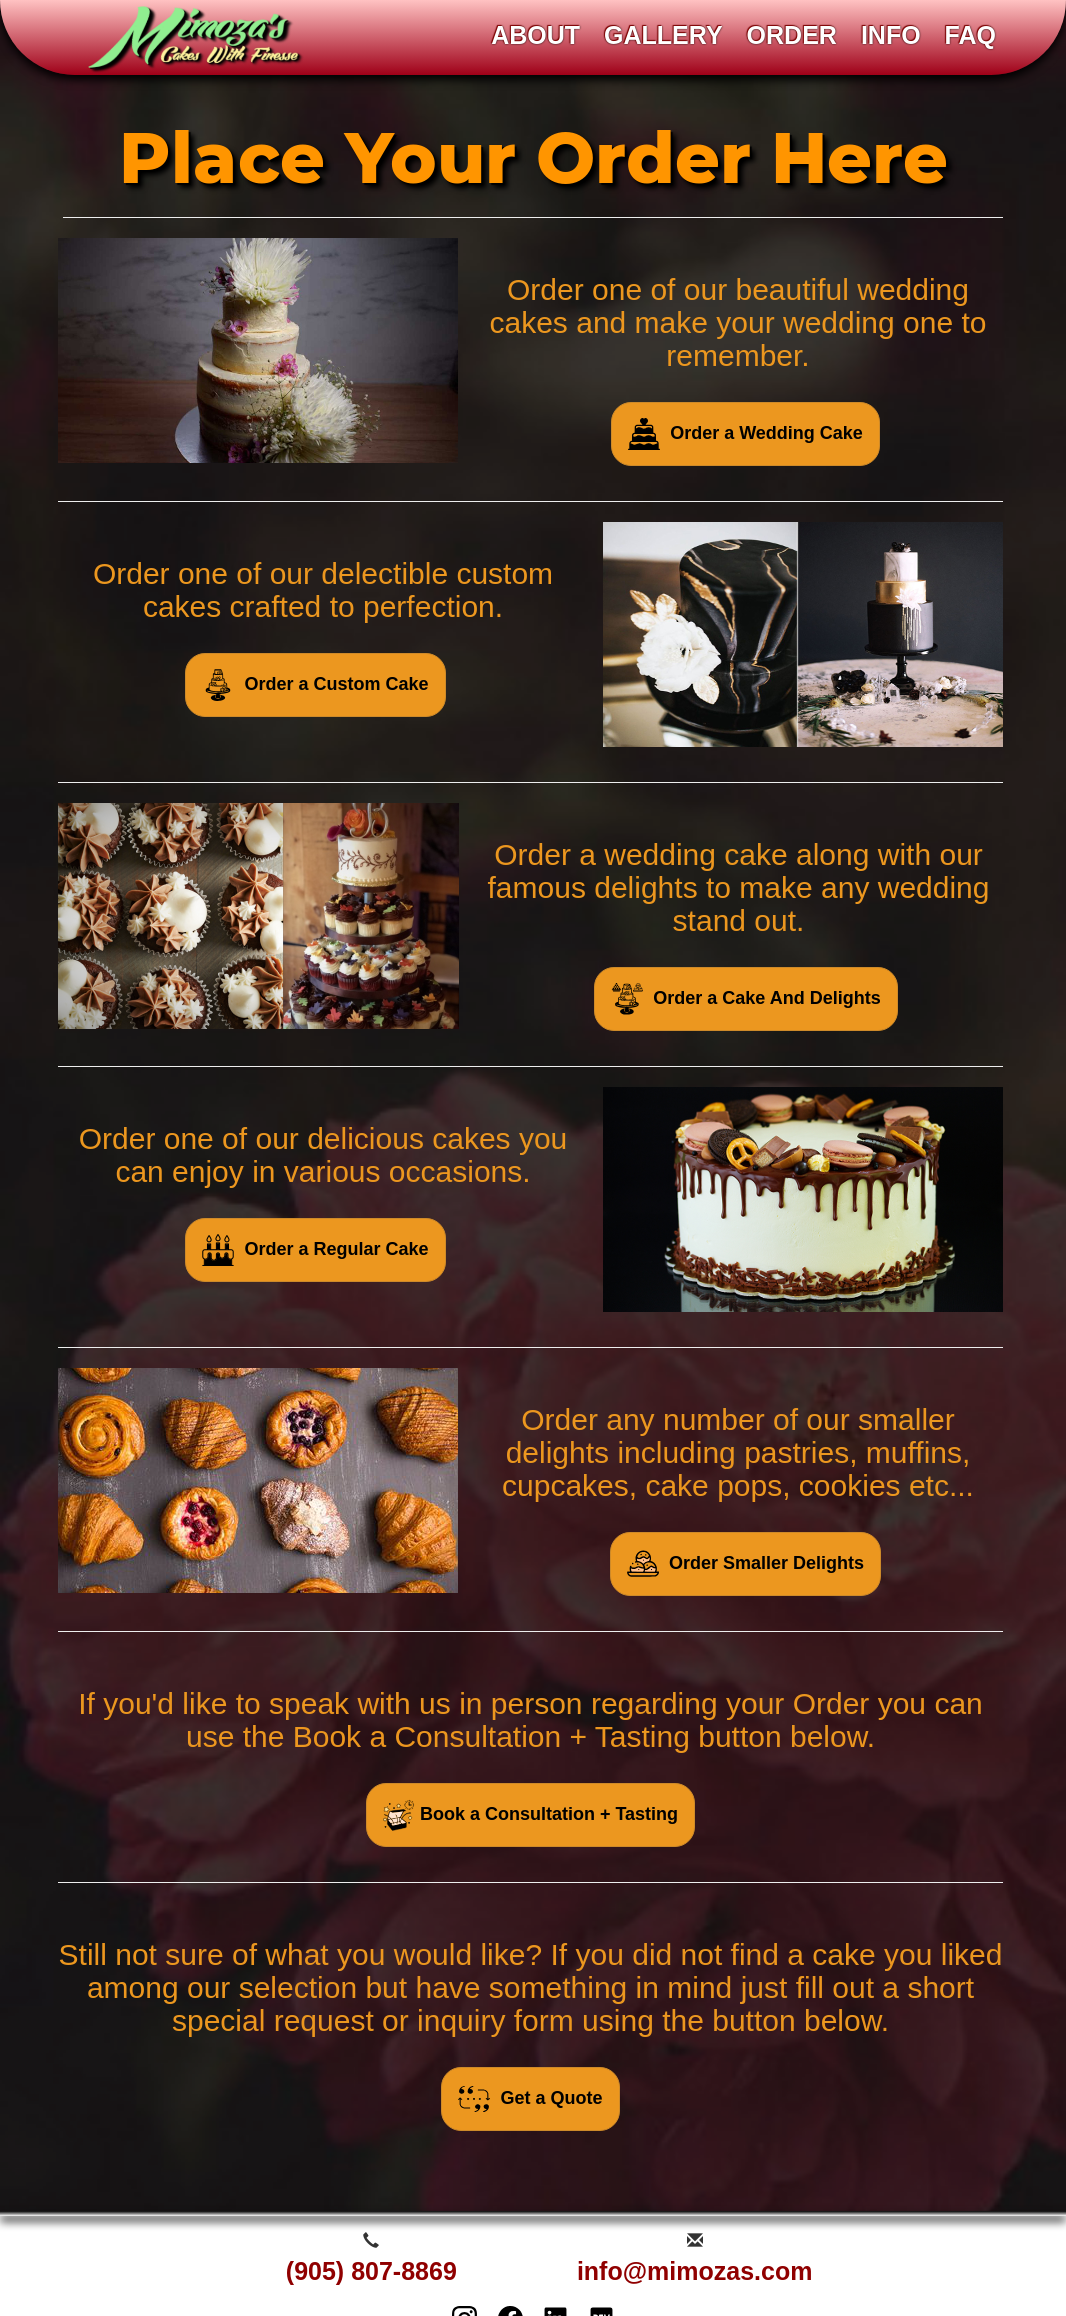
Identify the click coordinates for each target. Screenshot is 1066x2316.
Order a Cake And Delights (745, 999)
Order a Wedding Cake (745, 434)
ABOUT (535, 35)
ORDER (792, 35)
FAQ (970, 35)
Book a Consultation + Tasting (530, 1815)
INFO (891, 35)
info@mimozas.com (695, 2271)
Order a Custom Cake (315, 685)
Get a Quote (530, 2099)
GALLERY (663, 35)
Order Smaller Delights (745, 1564)
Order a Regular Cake (315, 1250)
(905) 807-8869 (371, 2271)
